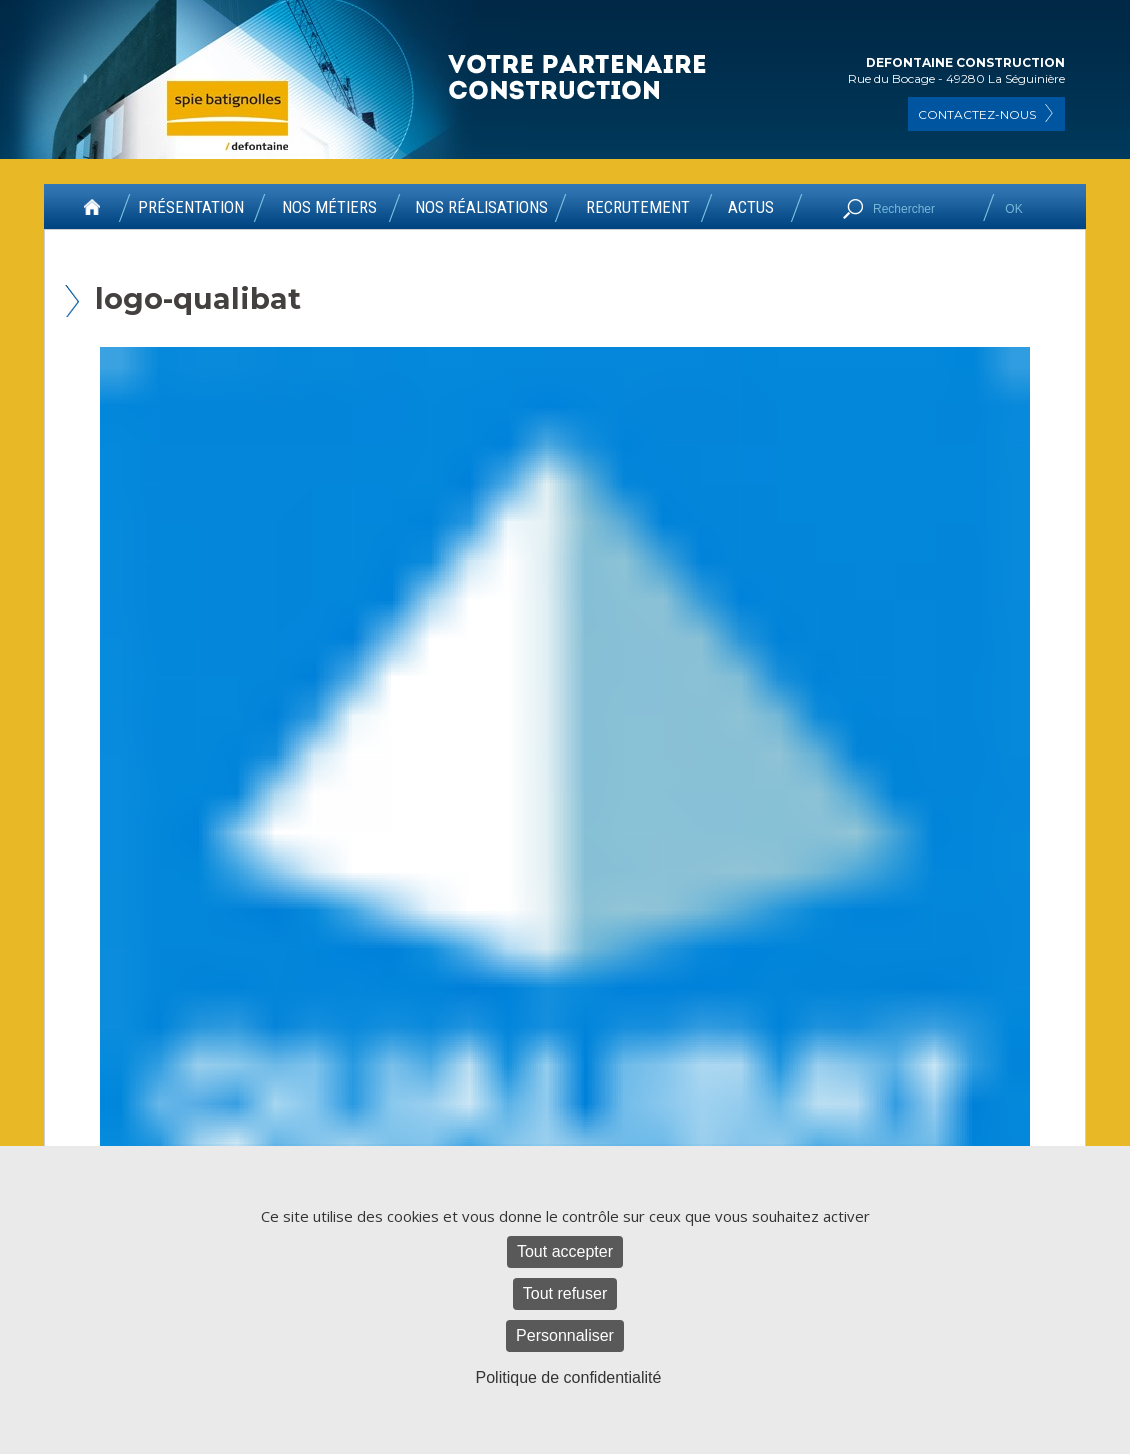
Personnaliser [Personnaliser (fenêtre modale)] (565, 1335)
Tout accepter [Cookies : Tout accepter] (565, 1251)
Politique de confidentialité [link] (569, 1377)
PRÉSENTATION (191, 208)
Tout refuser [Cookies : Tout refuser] (565, 1293)
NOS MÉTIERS (329, 208)
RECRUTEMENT (638, 208)
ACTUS (751, 208)
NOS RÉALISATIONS (481, 208)
